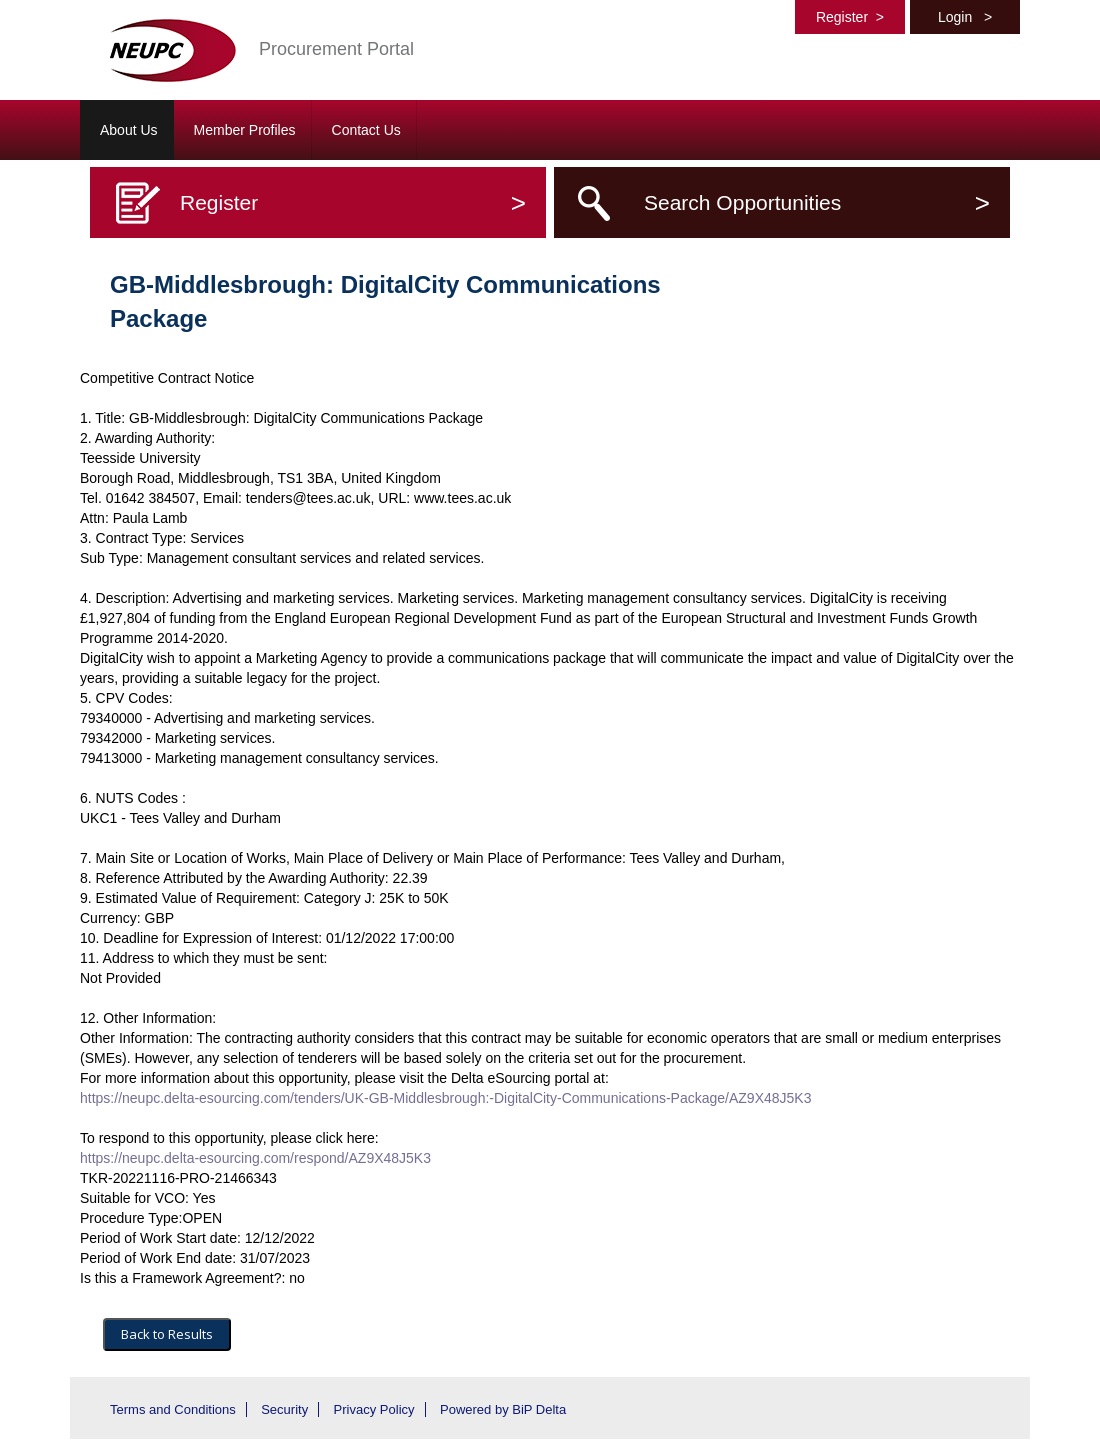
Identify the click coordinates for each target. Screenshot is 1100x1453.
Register (850, 17)
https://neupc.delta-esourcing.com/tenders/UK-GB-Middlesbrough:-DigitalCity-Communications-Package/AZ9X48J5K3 (445, 1098)
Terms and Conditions (173, 1409)
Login (965, 17)
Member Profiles (245, 130)
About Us (129, 130)
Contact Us (366, 130)
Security (284, 1409)
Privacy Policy (374, 1409)
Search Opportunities (817, 202)
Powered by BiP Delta (503, 1409)
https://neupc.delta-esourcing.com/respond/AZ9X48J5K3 (255, 1158)
